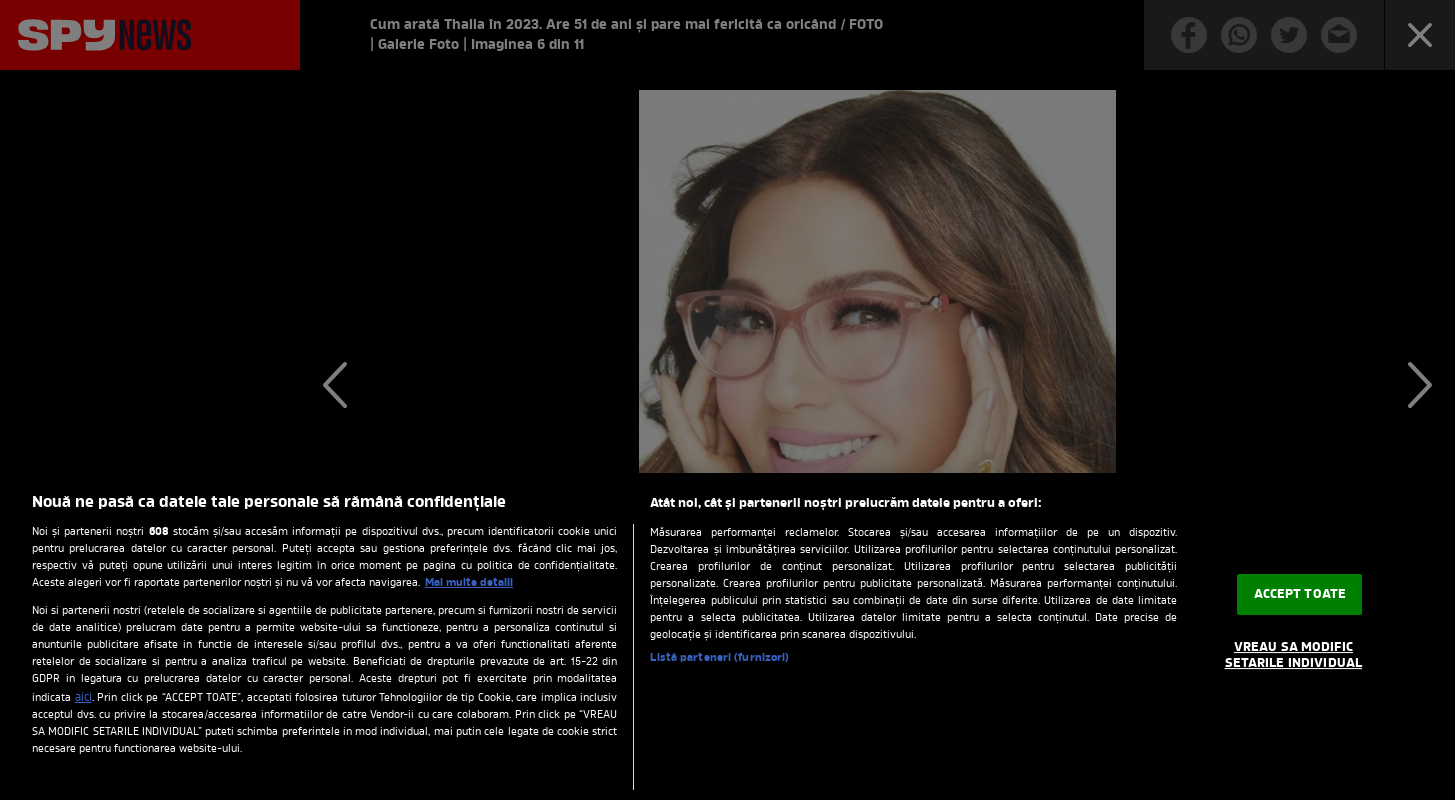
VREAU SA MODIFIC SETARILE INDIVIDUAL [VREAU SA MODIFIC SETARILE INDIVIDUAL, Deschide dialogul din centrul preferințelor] (1293, 655)
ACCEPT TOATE (1300, 594)
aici (83, 698)
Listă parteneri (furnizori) (719, 658)
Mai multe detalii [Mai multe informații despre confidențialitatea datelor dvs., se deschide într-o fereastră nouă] (469, 583)
